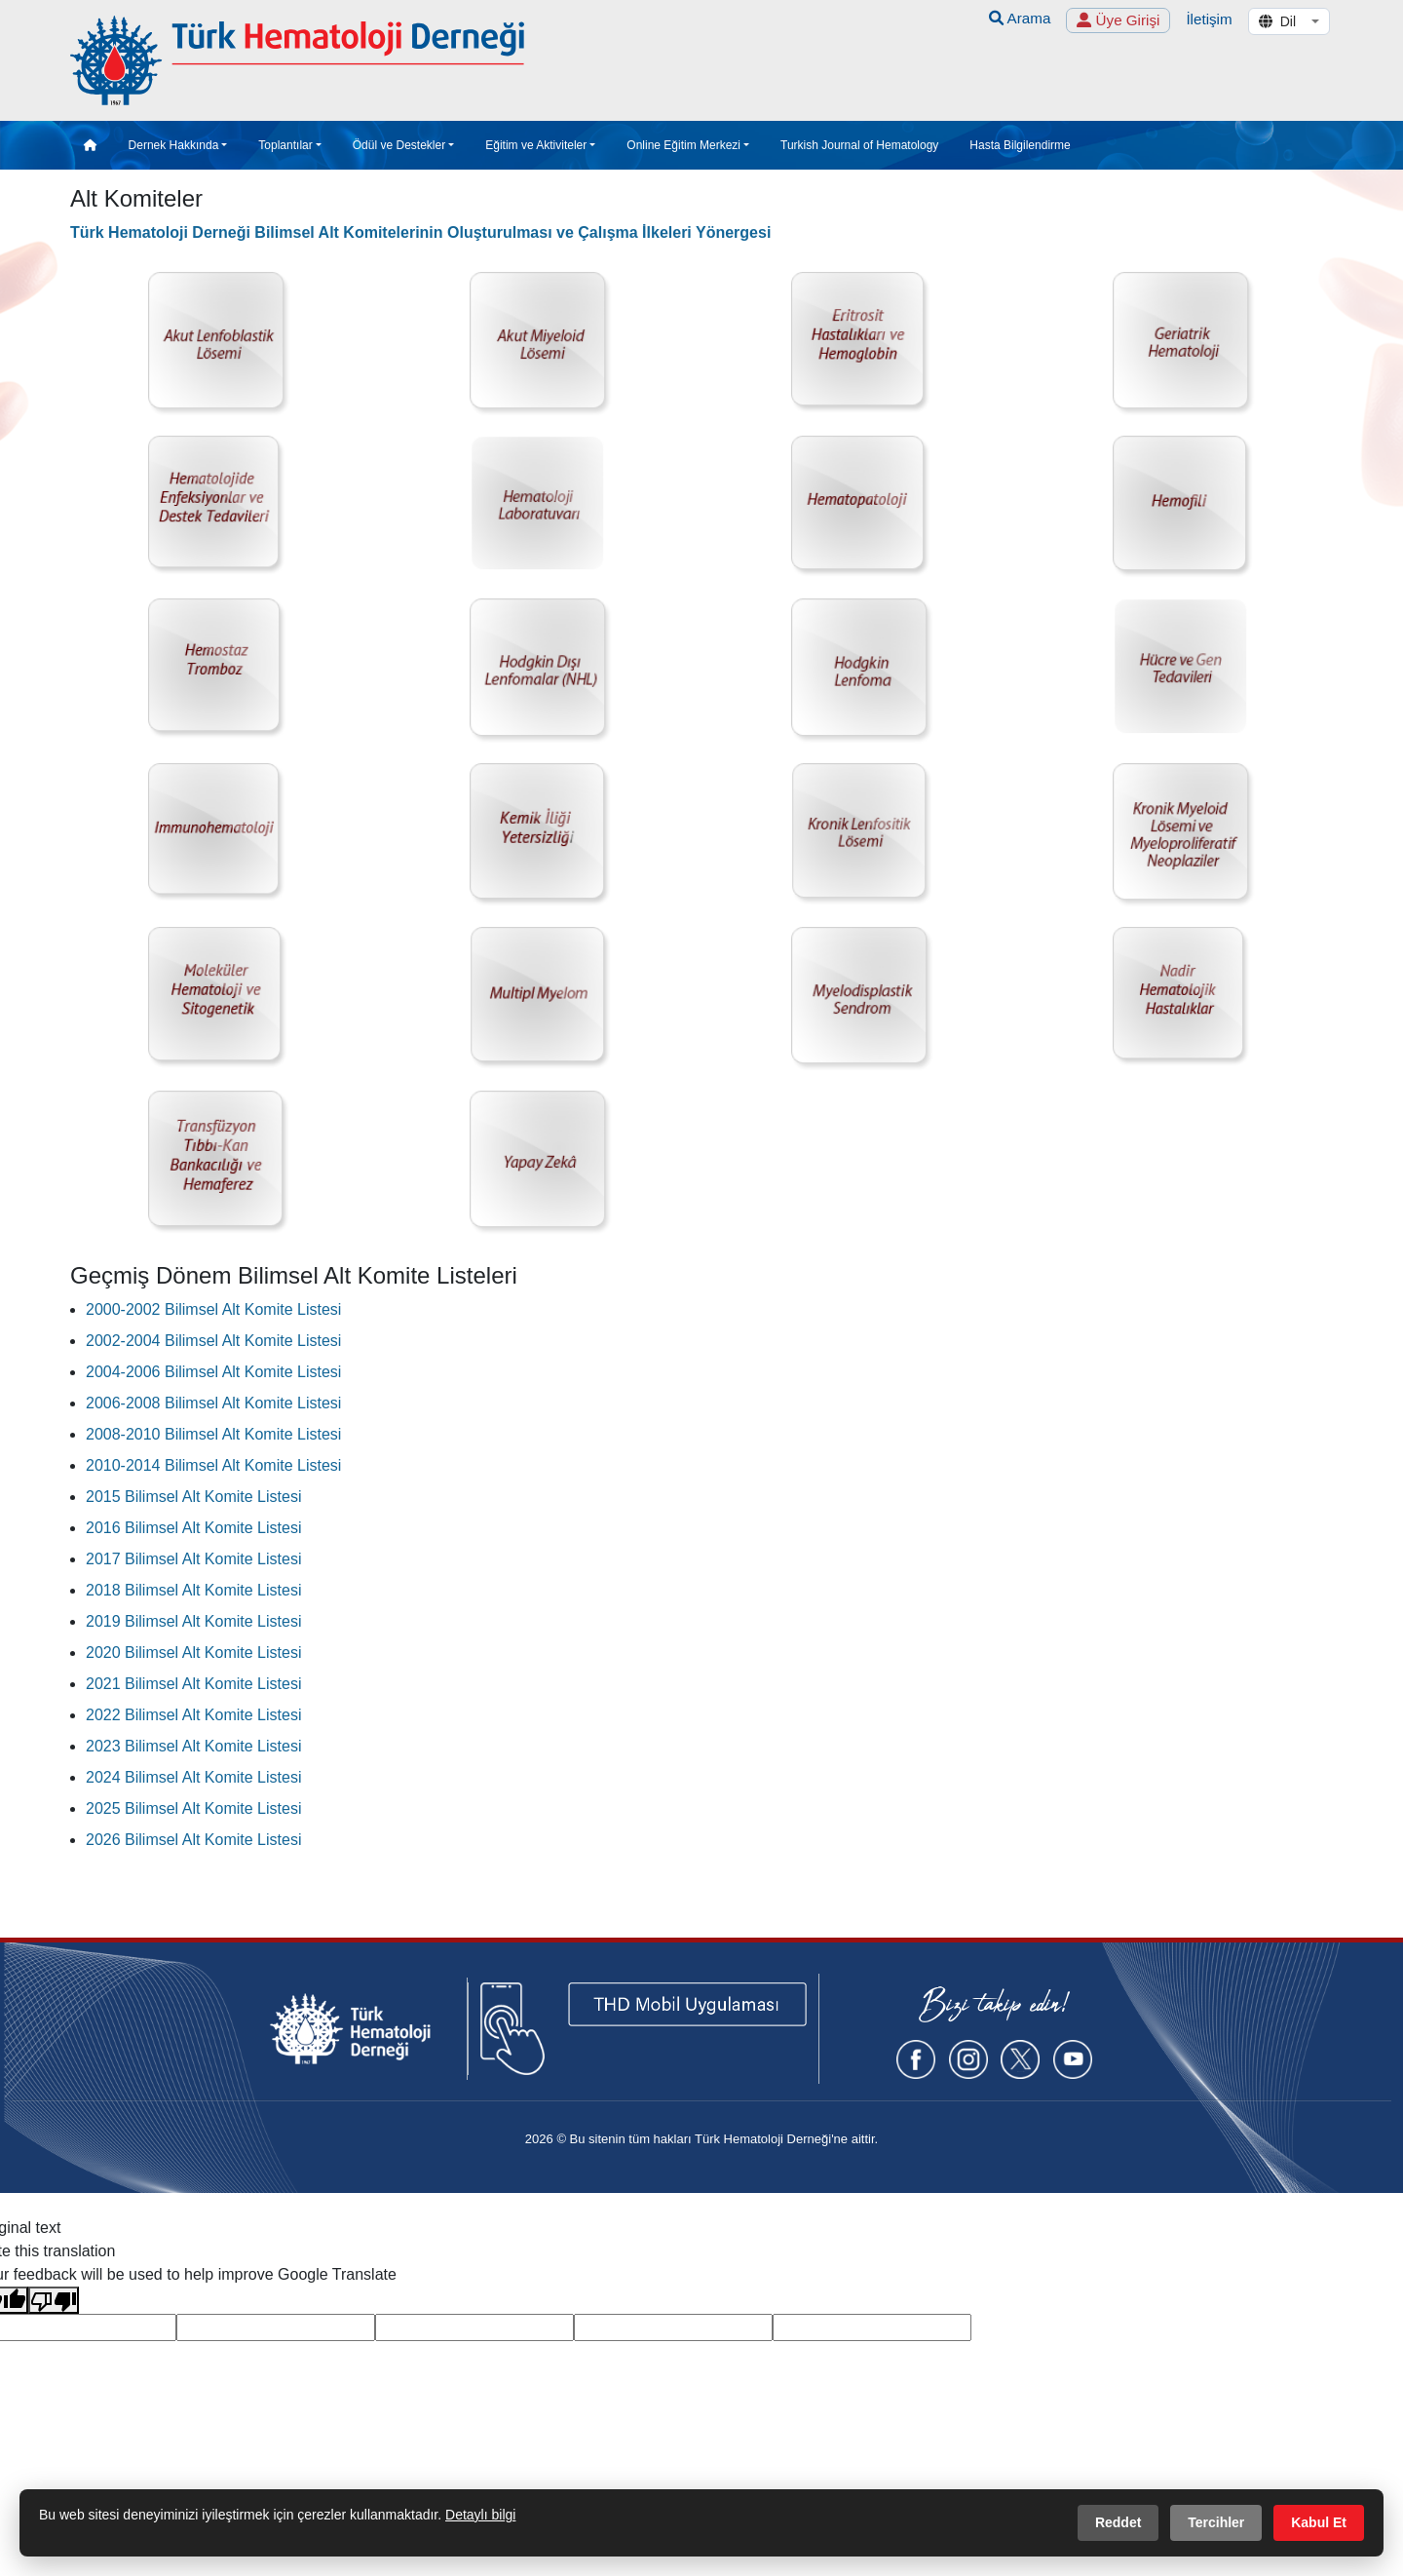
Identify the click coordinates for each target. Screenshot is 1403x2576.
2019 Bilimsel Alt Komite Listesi (193, 1617)
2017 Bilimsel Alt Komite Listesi (193, 1555)
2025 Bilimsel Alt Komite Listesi (193, 1804)
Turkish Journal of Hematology (859, 141)
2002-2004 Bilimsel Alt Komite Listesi (213, 1336)
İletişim (1209, 19)
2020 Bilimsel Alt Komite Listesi (193, 1648)
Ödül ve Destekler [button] (399, 141)
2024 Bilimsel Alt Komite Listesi (193, 1773)
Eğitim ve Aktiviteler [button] (536, 141)
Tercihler (1216, 2522)
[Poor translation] (53, 2295)
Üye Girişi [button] (1118, 20)
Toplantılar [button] (285, 141)
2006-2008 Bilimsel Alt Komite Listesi (213, 1399)
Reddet (1118, 2522)
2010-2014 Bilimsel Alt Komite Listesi (213, 1461)
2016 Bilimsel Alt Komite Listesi (193, 1524)
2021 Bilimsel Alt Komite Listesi (193, 1680)
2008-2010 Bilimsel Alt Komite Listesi (213, 1430)
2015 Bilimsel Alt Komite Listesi (193, 1492)
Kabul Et (1318, 2522)
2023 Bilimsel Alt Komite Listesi (193, 1742)
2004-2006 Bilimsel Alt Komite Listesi (213, 1368)
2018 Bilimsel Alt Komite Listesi (193, 1586)
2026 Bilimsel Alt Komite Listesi (193, 1835)
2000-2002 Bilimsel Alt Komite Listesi (213, 1305)
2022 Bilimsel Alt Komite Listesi (193, 1711)
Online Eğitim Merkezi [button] (683, 141)
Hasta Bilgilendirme (1019, 141)
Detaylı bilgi (480, 2514)
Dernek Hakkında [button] (174, 141)
